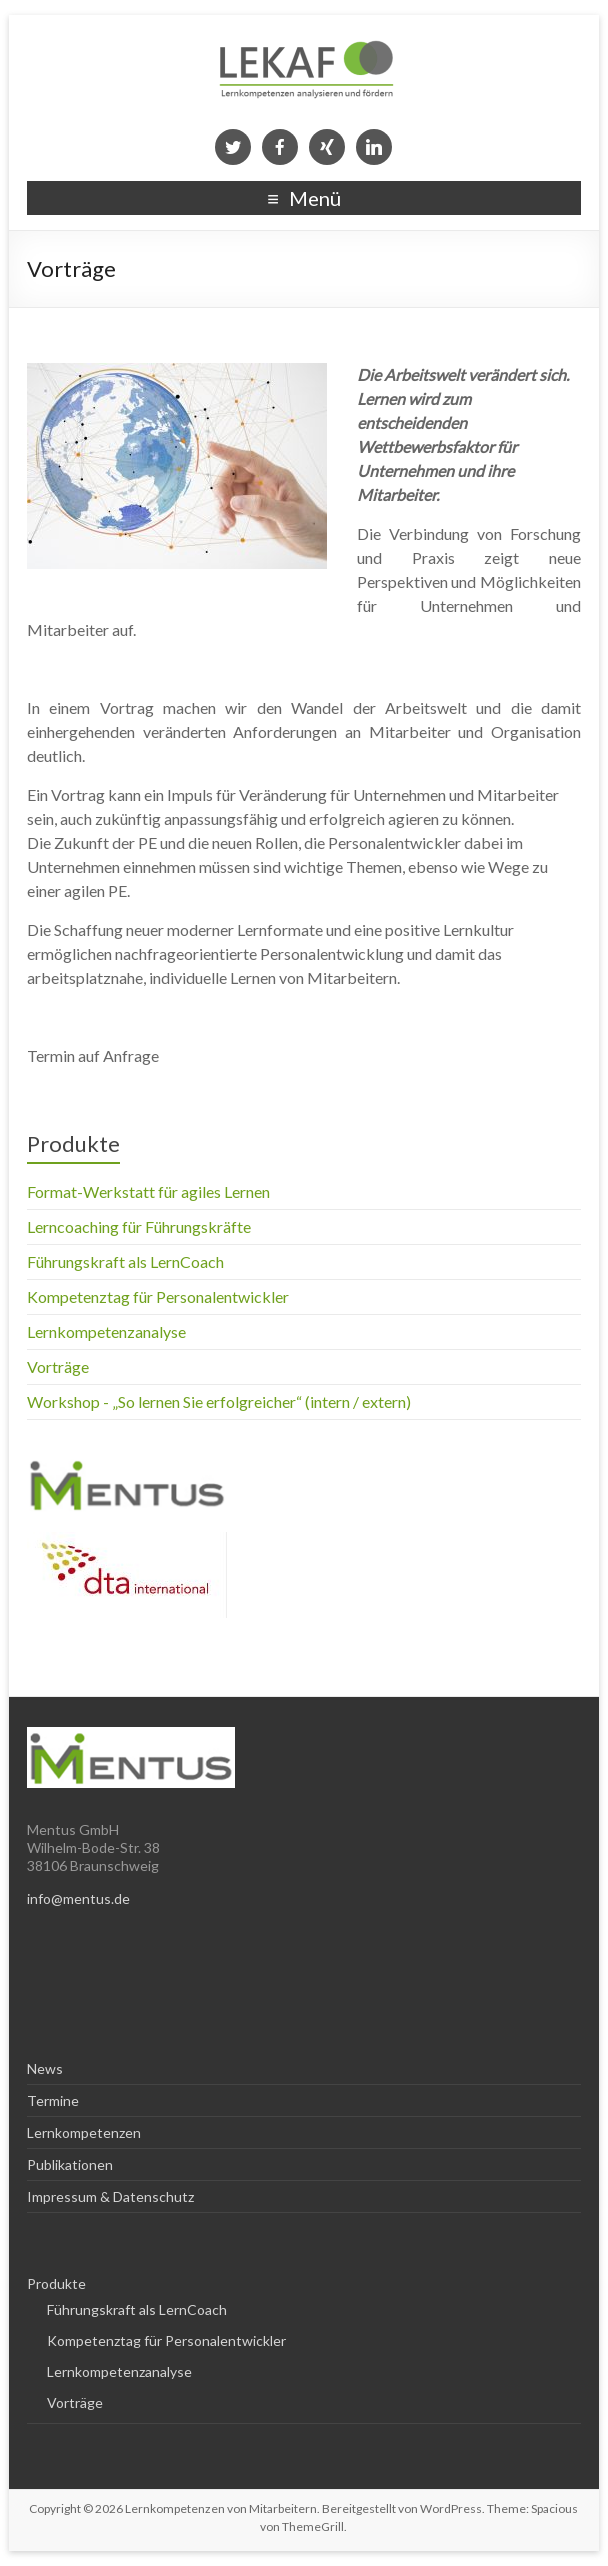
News (45, 2068)
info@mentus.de (78, 1898)
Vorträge (58, 1366)
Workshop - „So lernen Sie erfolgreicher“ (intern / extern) (219, 1401)
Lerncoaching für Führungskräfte (139, 1226)
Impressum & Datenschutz (110, 2196)
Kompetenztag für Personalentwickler (158, 1296)
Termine (53, 2100)
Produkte (73, 1143)
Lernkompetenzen (84, 2132)
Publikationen (70, 2164)
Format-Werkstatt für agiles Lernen (148, 1191)
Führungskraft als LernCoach (125, 1261)
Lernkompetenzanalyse (106, 1331)
